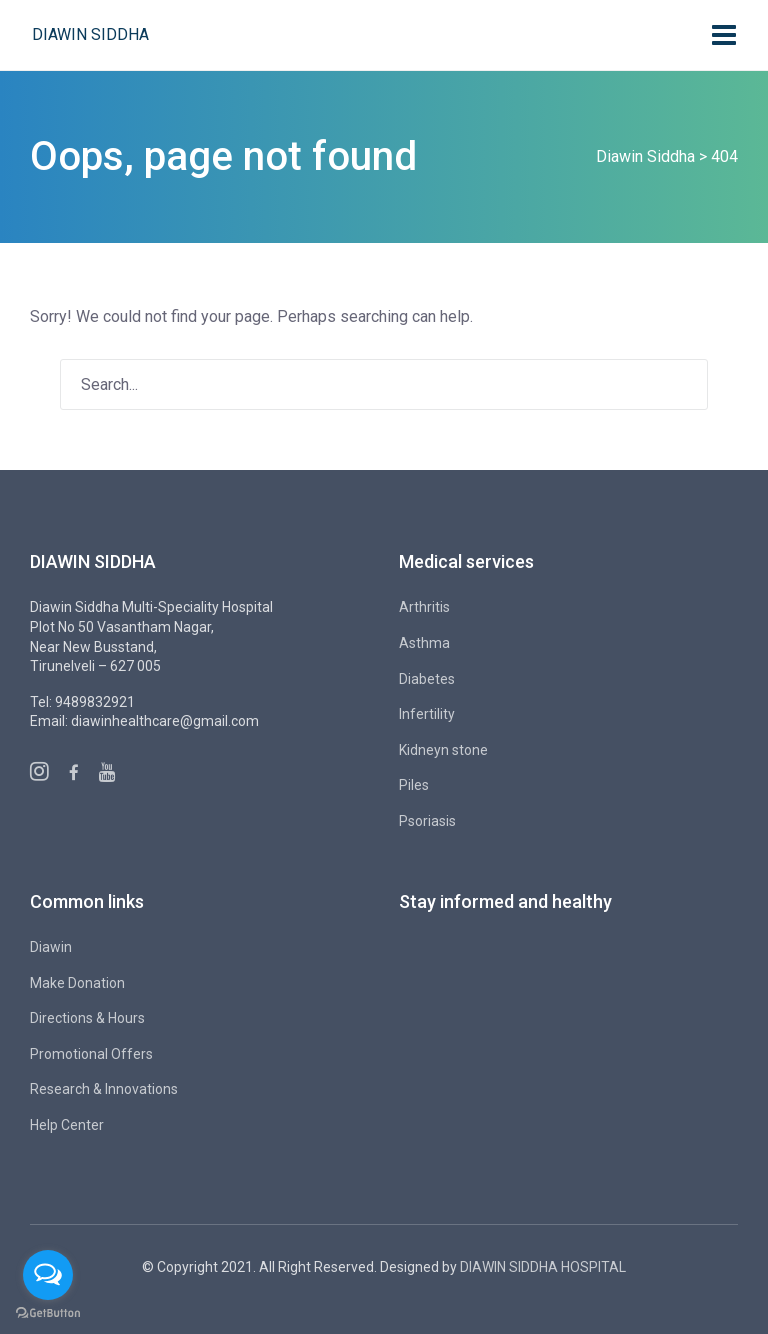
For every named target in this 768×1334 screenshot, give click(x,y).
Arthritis (424, 607)
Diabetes (427, 679)
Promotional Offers (91, 1054)
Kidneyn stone (443, 750)
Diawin (51, 947)
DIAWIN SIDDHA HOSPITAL (543, 1267)
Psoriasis (427, 821)
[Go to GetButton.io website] (48, 1313)
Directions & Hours (87, 1018)
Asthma (424, 643)
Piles (414, 785)
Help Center (67, 1125)
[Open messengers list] (48, 1275)
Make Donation (77, 983)
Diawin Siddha (90, 34)
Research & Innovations (104, 1089)
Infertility (427, 714)
